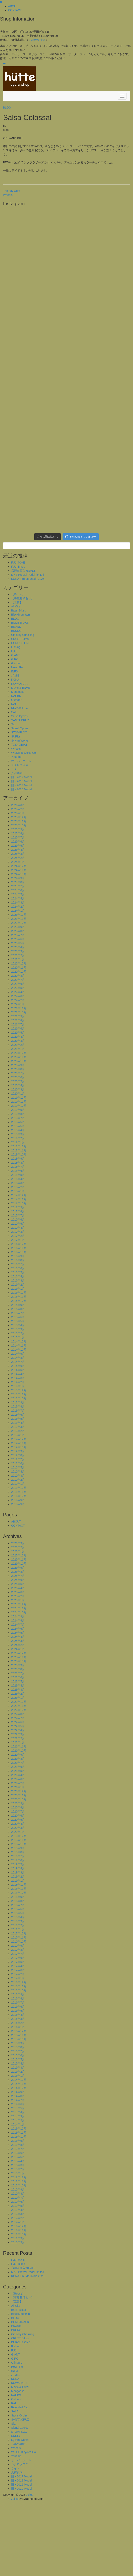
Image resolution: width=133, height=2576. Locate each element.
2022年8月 (18, 975)
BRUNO (16, 630)
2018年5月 (18, 1174)
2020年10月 (18, 1061)
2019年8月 (18, 1113)
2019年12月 (18, 1097)
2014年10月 (18, 1349)
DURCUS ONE (20, 643)
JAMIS (15, 675)
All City (15, 606)
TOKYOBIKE (19, 744)
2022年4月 (18, 992)
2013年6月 (18, 1414)
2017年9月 (18, 1207)
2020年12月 (18, 1053)
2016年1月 (18, 1288)
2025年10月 (18, 825)
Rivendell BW (19, 708)
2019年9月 (18, 1109)
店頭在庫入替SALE (23, 570)
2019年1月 (18, 1142)
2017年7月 (18, 1215)
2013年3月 (18, 1426)
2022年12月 (18, 963)
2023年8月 (18, 931)
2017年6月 (18, 1219)
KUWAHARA (19, 683)
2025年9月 (18, 829)
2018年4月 (18, 1178)
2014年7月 (18, 1361)
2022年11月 (18, 967)
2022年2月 (18, 1000)
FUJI (14, 651)
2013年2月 (18, 1430)
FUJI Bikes (18, 566)
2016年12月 (18, 1244)
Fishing (15, 647)
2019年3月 (18, 1134)
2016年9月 (18, 1256)
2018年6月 (18, 1170)
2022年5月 (18, 987)
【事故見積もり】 (22, 598)
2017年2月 (18, 1235)
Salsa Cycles (19, 716)
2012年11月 (18, 1443)
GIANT (15, 655)
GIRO (14, 659)
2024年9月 (18, 878)
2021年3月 (18, 1040)
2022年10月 (18, 971)
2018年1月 (18, 1191)
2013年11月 (18, 1394)
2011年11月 (18, 1491)
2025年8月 (18, 833)
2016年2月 (18, 1284)
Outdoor (16, 700)
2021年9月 (18, 1016)
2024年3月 (18, 902)
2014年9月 (18, 1353)
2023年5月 (18, 943)
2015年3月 (18, 1329)
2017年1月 (18, 1239)
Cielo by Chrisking (22, 634)
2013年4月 (18, 1422)
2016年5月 (18, 1272)
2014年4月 (18, 1374)
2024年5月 (18, 894)
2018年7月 (18, 1166)
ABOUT (13, 6)
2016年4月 (18, 1276)
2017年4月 (18, 1227)
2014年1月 (18, 1386)
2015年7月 (18, 1313)
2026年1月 (18, 813)
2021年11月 (18, 1008)
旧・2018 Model (21, 781)
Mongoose (17, 691)
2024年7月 (18, 886)
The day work (11, 190)
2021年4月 (18, 1036)
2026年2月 (18, 809)
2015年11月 (18, 1296)
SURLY (16, 736)
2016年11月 (18, 1248)
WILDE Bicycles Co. (24, 752)
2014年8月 (18, 1357)
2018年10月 (18, 1154)
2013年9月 (18, 1402)
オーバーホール (21, 760)
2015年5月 (18, 1321)
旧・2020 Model (21, 789)
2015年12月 (18, 1292)
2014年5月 (18, 1370)
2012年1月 (18, 1483)
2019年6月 (18, 1122)
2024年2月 (18, 906)
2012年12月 (18, 1439)
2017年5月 (18, 1223)
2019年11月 (18, 1101)
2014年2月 (18, 1382)
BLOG (7, 107)
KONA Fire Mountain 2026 (27, 578)
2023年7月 (18, 935)
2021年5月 (18, 1032)
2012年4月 (18, 1471)
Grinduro (16, 663)
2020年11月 (18, 1057)
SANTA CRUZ (20, 720)
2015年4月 (18, 1325)
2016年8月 (18, 1260)
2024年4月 (18, 898)
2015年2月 (18, 1333)
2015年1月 (18, 1337)
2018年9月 (18, 1158)
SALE (14, 712)
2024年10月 (18, 874)
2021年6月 (18, 1028)
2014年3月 (18, 1378)
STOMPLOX (19, 732)
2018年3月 (18, 1183)
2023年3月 (18, 951)
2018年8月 (18, 1162)
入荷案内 (17, 773)
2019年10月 (18, 1105)
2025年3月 (18, 853)
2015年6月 (18, 1317)
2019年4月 (18, 1130)
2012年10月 (18, 1447)
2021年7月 (18, 1024)
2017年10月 (18, 1203)
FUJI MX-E (18, 562)
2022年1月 (18, 1004)
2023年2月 (18, 955)
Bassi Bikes (18, 610)
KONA (15, 679)
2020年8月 (18, 1069)
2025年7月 (18, 837)
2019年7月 (18, 1118)
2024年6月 (18, 890)
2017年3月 (18, 1231)
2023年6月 (18, 939)
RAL (14, 704)
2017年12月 (18, 1195)
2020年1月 (18, 1093)
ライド (15, 769)
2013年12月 (18, 1390)
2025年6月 (18, 841)
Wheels (8, 195)
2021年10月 (18, 1012)
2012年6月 (18, 1463)
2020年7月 (18, 1073)
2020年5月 (18, 1081)
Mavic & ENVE (20, 687)
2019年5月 (18, 1126)
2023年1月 (18, 959)
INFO (14, 671)
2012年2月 (18, 1479)
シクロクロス (19, 765)
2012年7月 (18, 1459)
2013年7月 (18, 1410)
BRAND (16, 626)
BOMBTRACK (20, 622)
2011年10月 (18, 1496)
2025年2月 (18, 857)
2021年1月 (18, 1048)
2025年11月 (18, 821)
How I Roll (17, 667)
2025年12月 (18, 817)
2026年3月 (18, 805)
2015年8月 (18, 1309)
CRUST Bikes (20, 639)
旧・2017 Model (21, 777)
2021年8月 (18, 1020)
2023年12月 (18, 914)
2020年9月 (18, 1065)
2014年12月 (18, 1341)
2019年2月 (18, 1138)
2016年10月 (18, 1252)
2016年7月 (18, 1264)
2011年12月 (18, 1487)
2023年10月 (18, 922)
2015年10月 (18, 1300)
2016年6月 (18, 1268)
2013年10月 (18, 1398)
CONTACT (15, 10)
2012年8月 (18, 1455)
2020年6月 (18, 1077)
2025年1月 (18, 861)
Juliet (29, 2494)
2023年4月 (18, 947)
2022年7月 (18, 979)
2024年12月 (18, 866)
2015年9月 (18, 1304)
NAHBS (16, 695)
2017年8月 (18, 1211)
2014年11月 (18, 1345)
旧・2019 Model (21, 785)
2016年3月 (18, 1280)
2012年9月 (18, 1451)
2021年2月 (18, 1044)
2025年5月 (18, 845)
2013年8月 (18, 1406)
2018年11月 (18, 1150)
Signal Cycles (19, 728)
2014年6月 (18, 1365)
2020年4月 (18, 1085)
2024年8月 (18, 882)
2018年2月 (18, 1187)
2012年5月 (18, 1467)
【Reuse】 (18, 594)
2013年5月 (18, 1418)
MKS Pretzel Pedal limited (27, 574)
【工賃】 (17, 602)
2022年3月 (18, 996)
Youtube (16, 756)
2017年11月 (18, 1199)
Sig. (13, 724)
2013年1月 (18, 1435)
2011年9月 (18, 1500)
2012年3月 (18, 1475)
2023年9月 (18, 927)
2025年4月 (18, 849)
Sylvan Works (19, 740)
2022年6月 (18, 983)
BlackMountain (20, 614)
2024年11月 (18, 870)
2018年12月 (18, 1146)
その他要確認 (36, 39)
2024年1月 (18, 910)
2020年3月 (18, 1089)
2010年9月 (18, 1504)
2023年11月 (18, 918)
